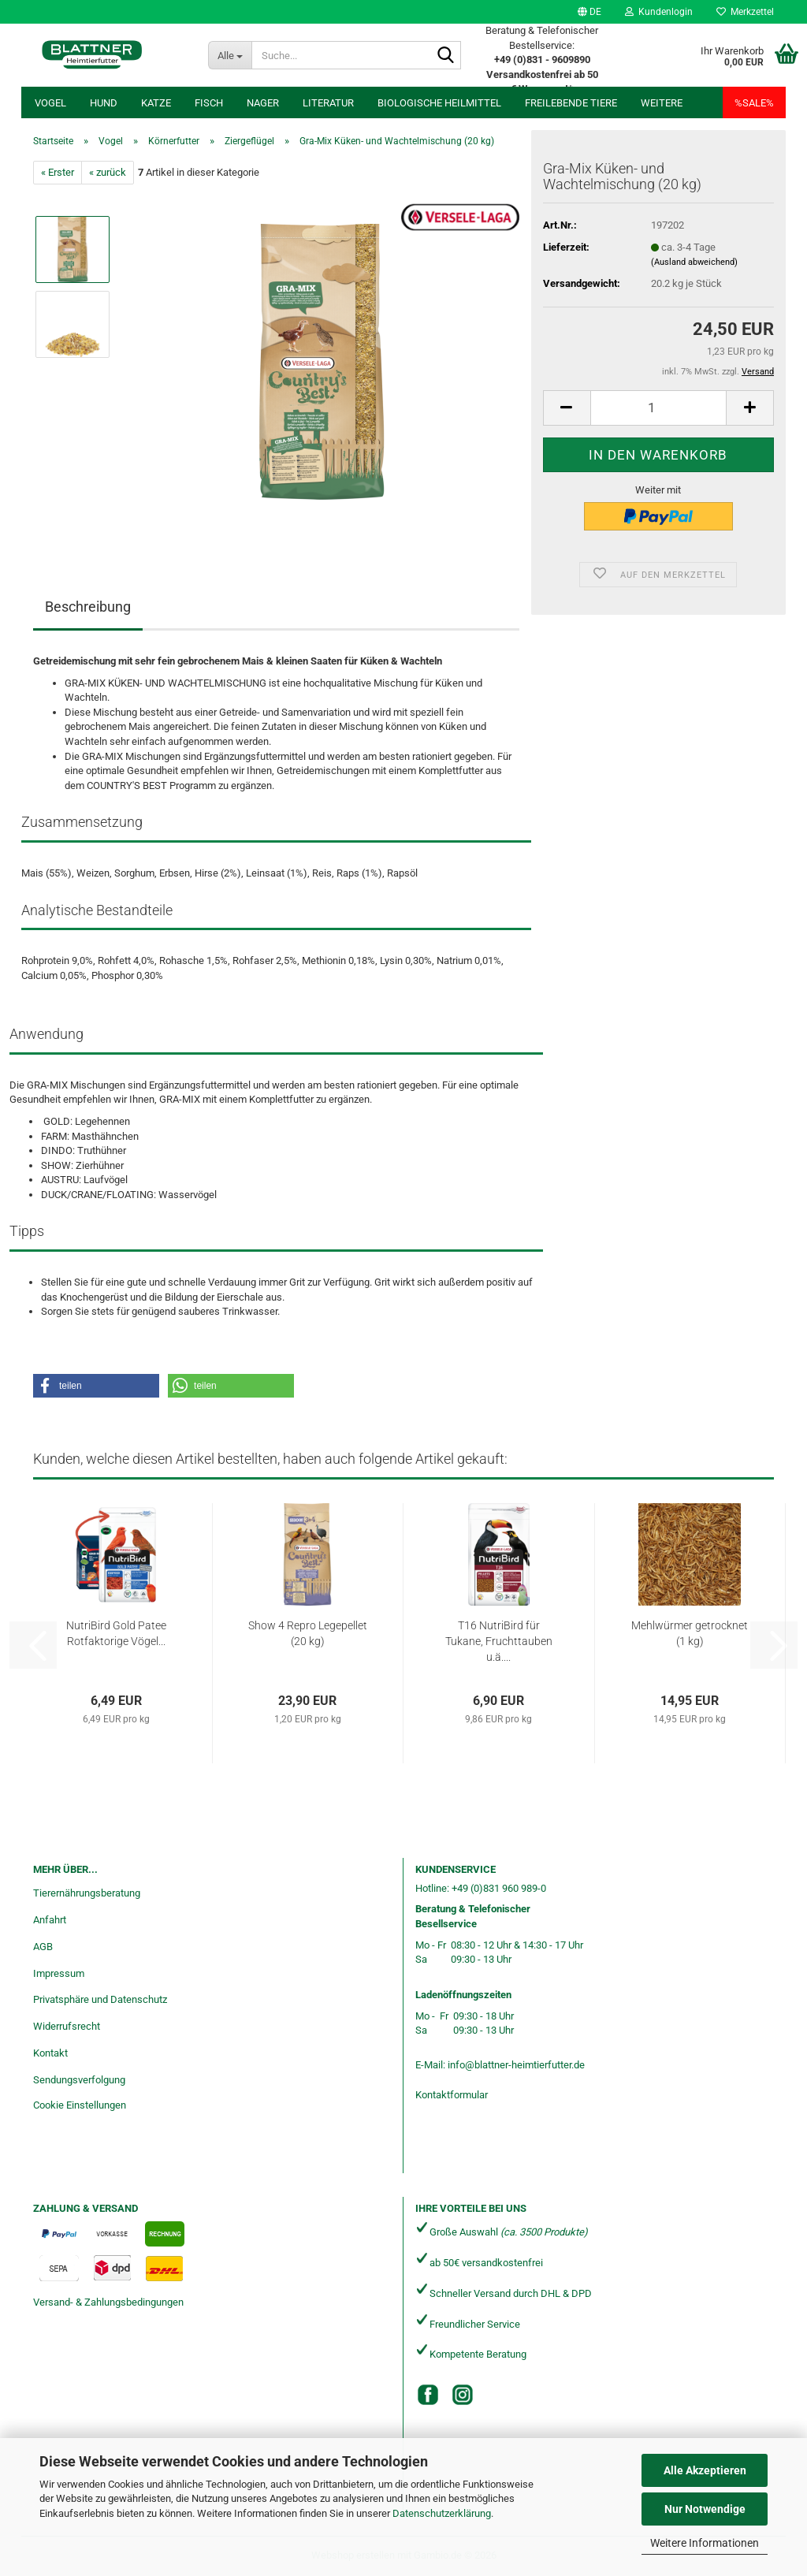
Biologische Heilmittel (439, 103)
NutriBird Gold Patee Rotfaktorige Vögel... (116, 1633)
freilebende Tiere (571, 103)
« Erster (57, 172)
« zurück (107, 172)
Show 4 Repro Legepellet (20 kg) (307, 1633)
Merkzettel (745, 11)
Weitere (661, 103)
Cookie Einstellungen (79, 2105)
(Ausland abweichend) (694, 262)
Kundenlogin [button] (659, 11)
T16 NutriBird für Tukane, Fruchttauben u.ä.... (498, 1641)
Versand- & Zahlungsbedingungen (108, 2302)
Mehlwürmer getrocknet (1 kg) (689, 1633)
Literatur (328, 103)
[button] (589, 12)
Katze (156, 103)
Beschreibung (88, 606)
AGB (43, 1946)
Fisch (209, 103)
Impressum (58, 1973)
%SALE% (754, 103)
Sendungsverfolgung (79, 2080)
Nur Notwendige (705, 2509)
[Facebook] (428, 2394)
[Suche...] (229, 55)
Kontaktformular (451, 2095)
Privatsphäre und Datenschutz (100, 1999)
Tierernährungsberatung (86, 1893)
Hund (103, 103)
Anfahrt (49, 1920)
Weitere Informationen (704, 2543)
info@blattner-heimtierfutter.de (516, 2065)
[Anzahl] (658, 408)
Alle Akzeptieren (705, 2470)
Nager (263, 103)
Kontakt (50, 2053)
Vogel (50, 103)
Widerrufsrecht (66, 2026)
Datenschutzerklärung (441, 2513)
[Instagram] (462, 2394)
